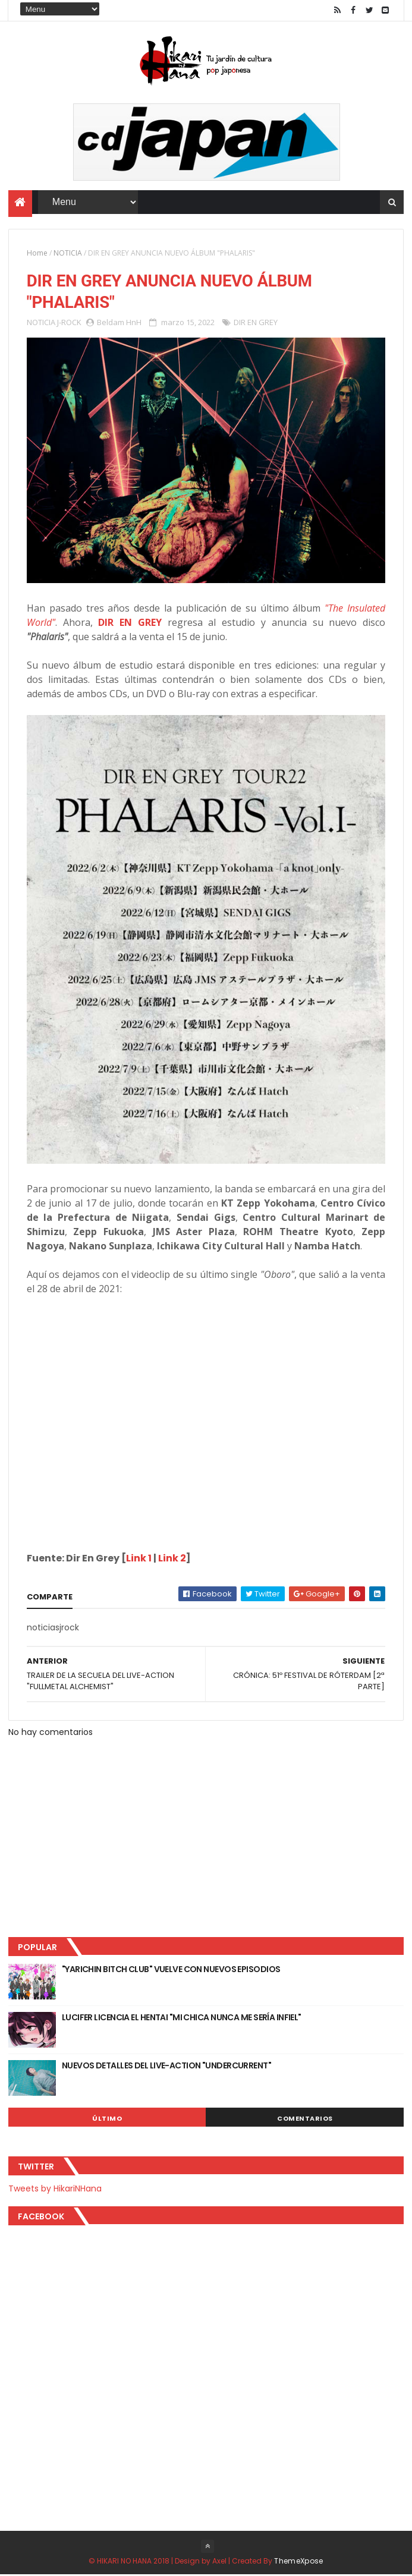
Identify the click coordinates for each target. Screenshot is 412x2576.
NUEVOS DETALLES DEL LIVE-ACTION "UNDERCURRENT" (166, 2066)
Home (37, 253)
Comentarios (305, 2119)
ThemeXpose (298, 2562)
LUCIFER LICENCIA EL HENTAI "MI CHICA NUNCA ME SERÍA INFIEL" (181, 2018)
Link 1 (139, 1559)
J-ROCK (69, 322)
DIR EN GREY (256, 322)
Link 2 (172, 1559)
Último (107, 2119)
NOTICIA (68, 253)
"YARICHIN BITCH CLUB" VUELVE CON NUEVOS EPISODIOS (171, 1970)
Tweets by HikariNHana (55, 2189)
